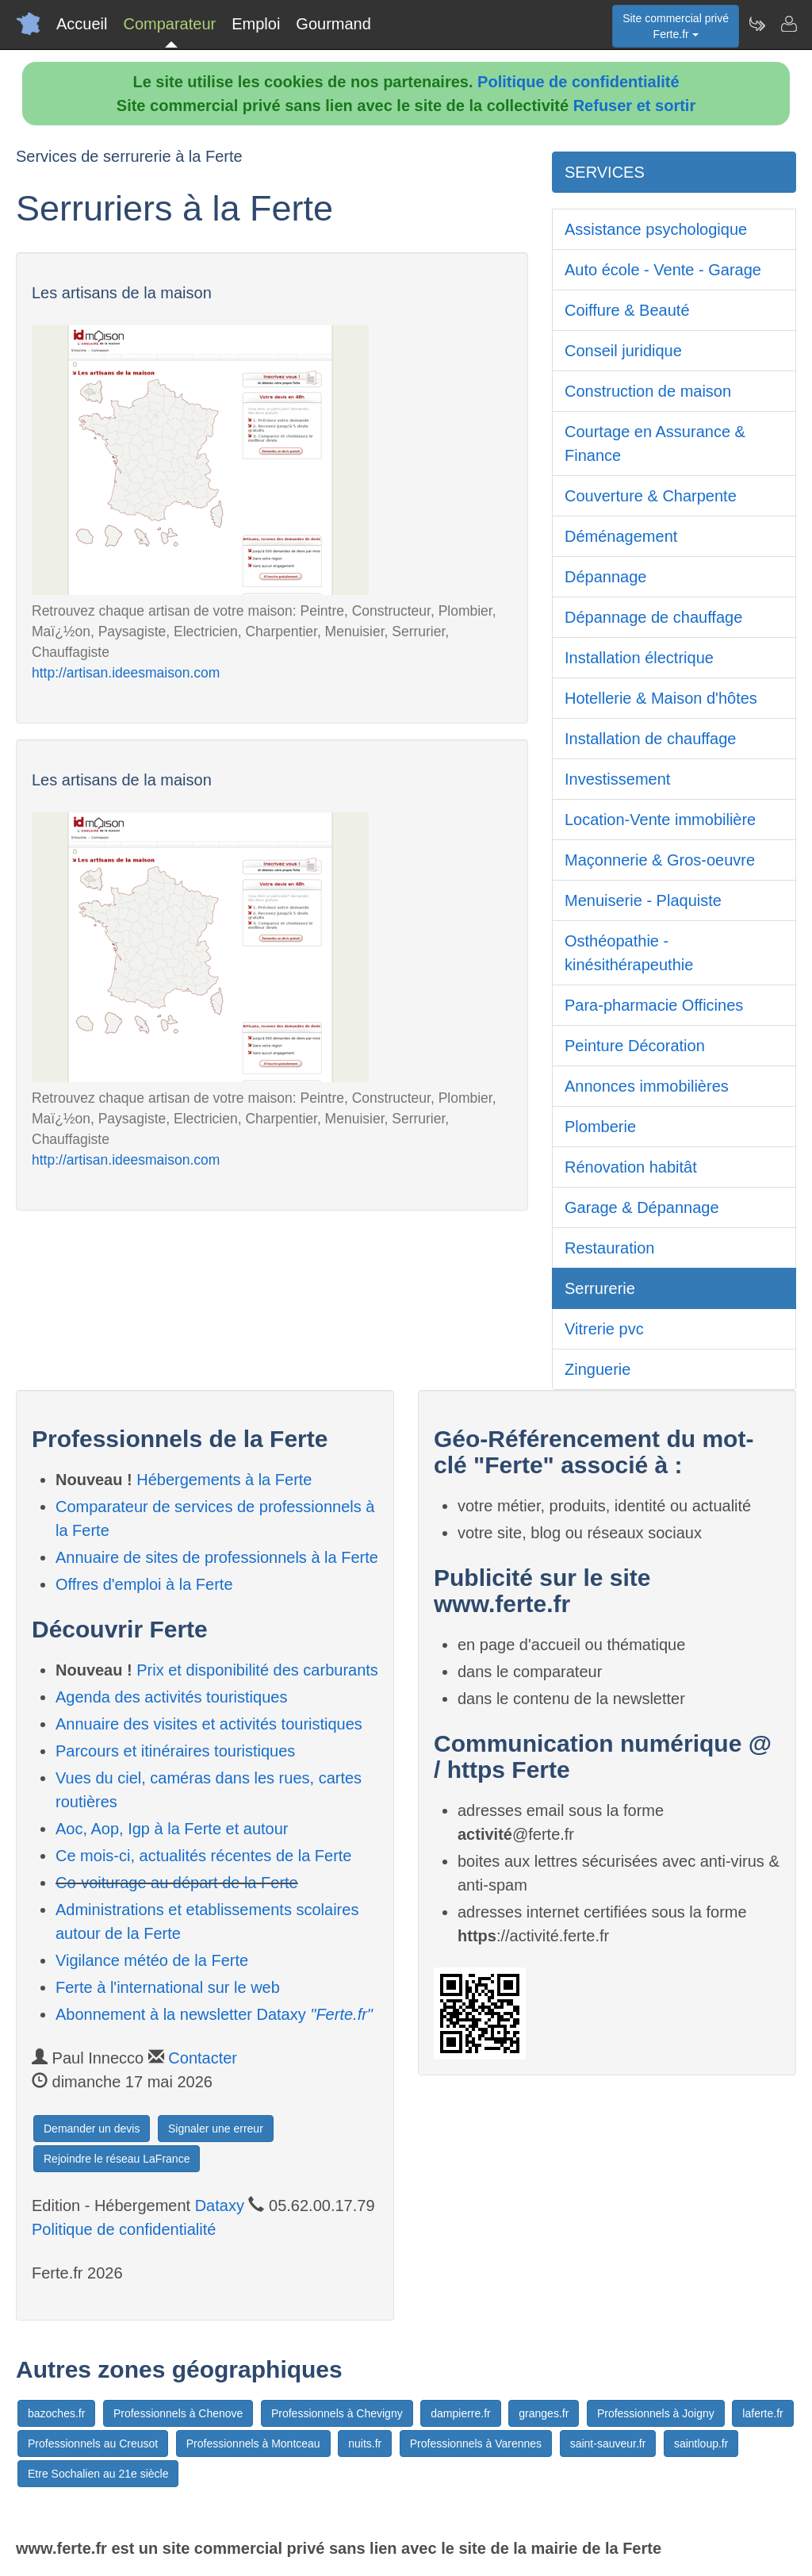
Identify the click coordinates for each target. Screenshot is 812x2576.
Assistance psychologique (656, 229)
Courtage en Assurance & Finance (655, 443)
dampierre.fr (460, 2413)
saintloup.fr (701, 2443)
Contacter (202, 2058)
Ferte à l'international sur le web (168, 1987)
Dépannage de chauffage (653, 617)
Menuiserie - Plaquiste (643, 900)
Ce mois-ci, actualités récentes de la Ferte (204, 1855)
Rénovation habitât (631, 1167)
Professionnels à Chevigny (337, 2413)
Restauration (609, 1248)
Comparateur (169, 24)
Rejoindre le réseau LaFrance (117, 2158)
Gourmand (333, 24)
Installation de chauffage (650, 738)
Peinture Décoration (635, 1045)
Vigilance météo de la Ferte (152, 1960)
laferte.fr (762, 2413)
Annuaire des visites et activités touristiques (209, 1724)
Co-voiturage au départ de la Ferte (177, 1882)
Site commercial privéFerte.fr (675, 26)
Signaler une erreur (215, 2128)
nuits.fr (364, 2443)
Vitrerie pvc (604, 1329)
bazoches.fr (56, 2413)
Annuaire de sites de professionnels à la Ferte (217, 1557)
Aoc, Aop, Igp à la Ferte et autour (172, 1828)
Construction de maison (648, 391)
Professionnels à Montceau (253, 2443)
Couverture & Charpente (651, 496)
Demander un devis (92, 2128)
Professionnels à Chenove (178, 2413)
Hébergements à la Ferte (224, 1479)
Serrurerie (600, 1288)
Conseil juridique (623, 350)
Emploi (256, 24)
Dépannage (605, 576)
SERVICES (605, 172)
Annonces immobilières (647, 1086)
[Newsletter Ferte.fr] (756, 24)
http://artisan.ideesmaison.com (126, 673)
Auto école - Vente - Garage (663, 269)
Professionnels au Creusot (93, 2443)
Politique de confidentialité (578, 81)
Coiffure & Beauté (627, 310)
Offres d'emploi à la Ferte (144, 1584)
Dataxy (219, 2205)
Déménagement (621, 536)
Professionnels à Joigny (655, 2413)
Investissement (617, 779)
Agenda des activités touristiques (171, 1697)
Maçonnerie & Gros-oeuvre (660, 860)
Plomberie (600, 1126)
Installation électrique (639, 657)
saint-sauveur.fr (608, 2443)
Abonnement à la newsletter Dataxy (214, 2014)
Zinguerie (597, 1369)
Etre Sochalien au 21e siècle (98, 2473)
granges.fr (544, 2413)
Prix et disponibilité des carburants (257, 1670)
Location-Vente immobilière (660, 819)
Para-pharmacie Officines (654, 1005)
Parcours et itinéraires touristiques (175, 1751)
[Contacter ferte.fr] (788, 24)
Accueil (81, 24)
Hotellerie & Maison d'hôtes (661, 698)
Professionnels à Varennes (476, 2443)
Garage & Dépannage (642, 1207)
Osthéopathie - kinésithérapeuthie (629, 952)
